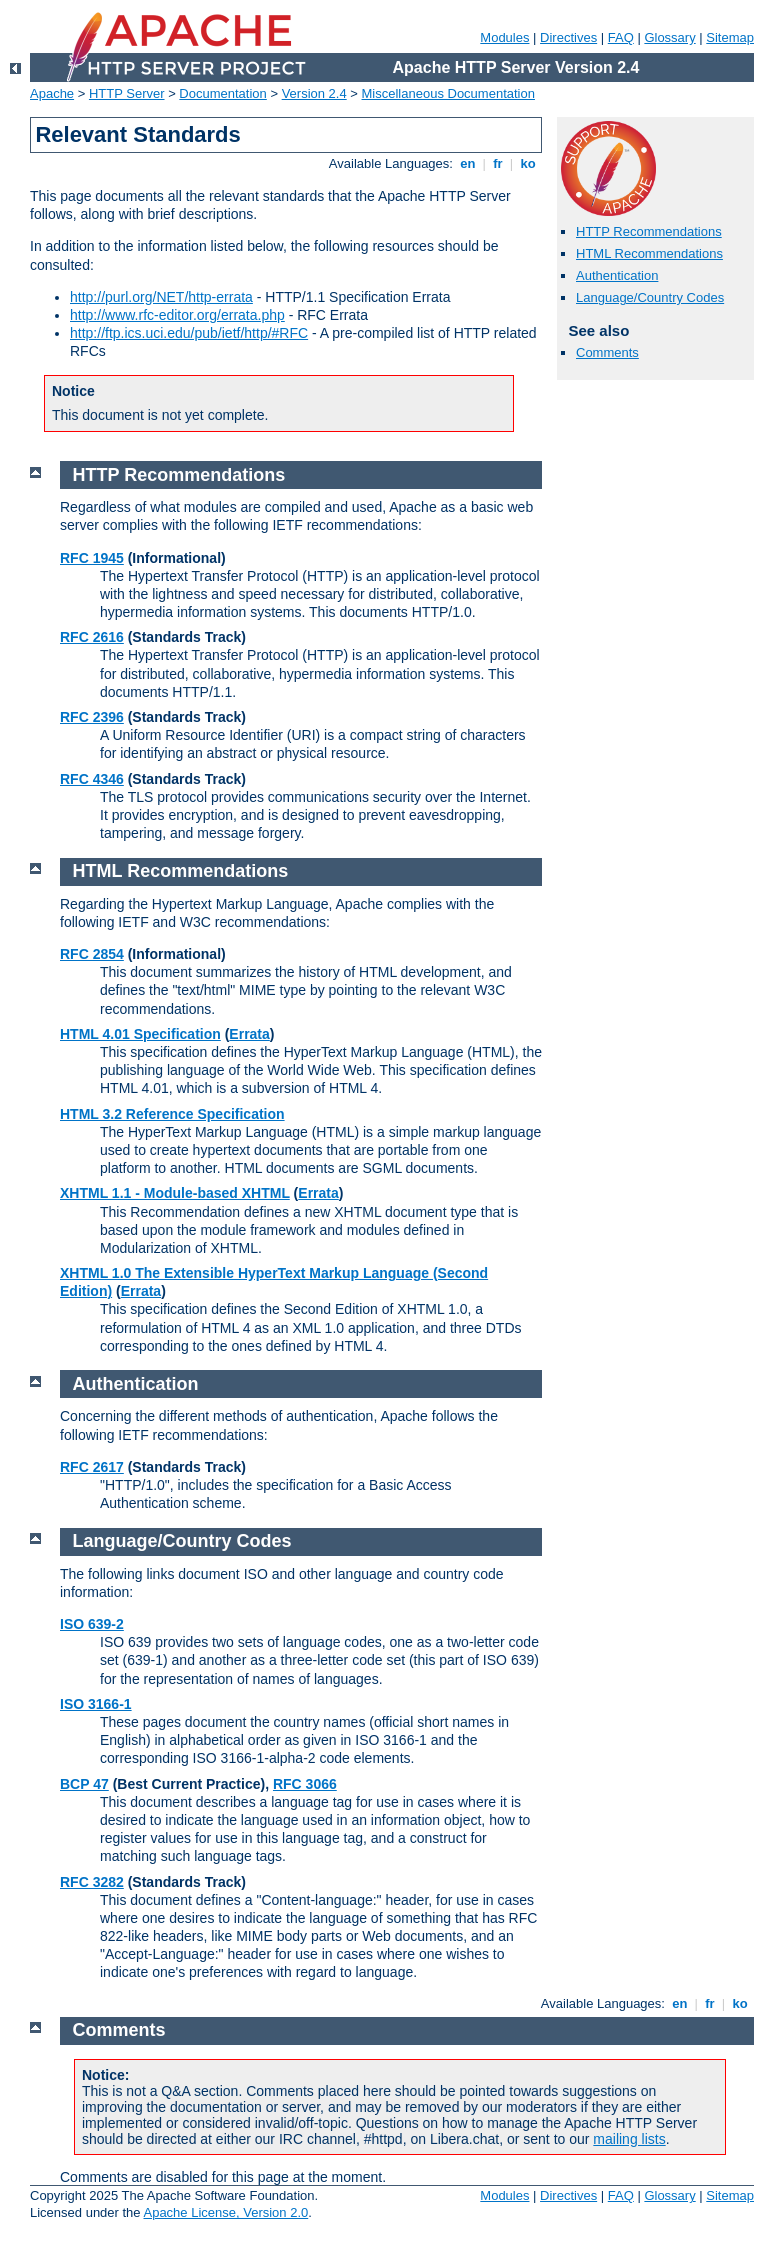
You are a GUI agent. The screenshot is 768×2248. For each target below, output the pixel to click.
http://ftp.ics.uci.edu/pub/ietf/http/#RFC (189, 333)
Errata (249, 1034)
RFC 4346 (92, 779)
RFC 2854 (92, 954)
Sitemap (730, 37)
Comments (607, 352)
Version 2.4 (314, 93)
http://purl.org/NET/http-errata (161, 297)
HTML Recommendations (649, 253)
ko (528, 163)
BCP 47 (84, 1784)
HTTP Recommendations (649, 231)
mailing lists (629, 2139)
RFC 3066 (305, 1784)
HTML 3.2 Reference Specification (172, 1114)
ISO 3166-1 (96, 1704)
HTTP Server (127, 93)
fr (498, 163)
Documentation (222, 93)
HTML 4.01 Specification (140, 1034)
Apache (52, 93)
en (468, 163)
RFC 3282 (92, 1882)
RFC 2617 (92, 1467)
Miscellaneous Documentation (448, 93)
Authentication (617, 275)
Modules (504, 37)
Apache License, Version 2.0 (225, 2212)
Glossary (669, 37)
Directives (568, 37)
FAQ (621, 37)
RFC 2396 (92, 717)
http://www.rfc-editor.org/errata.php (177, 315)
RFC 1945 (92, 558)
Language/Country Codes (650, 297)
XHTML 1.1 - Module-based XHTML (175, 1193)
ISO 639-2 (92, 1624)
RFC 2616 (92, 637)
